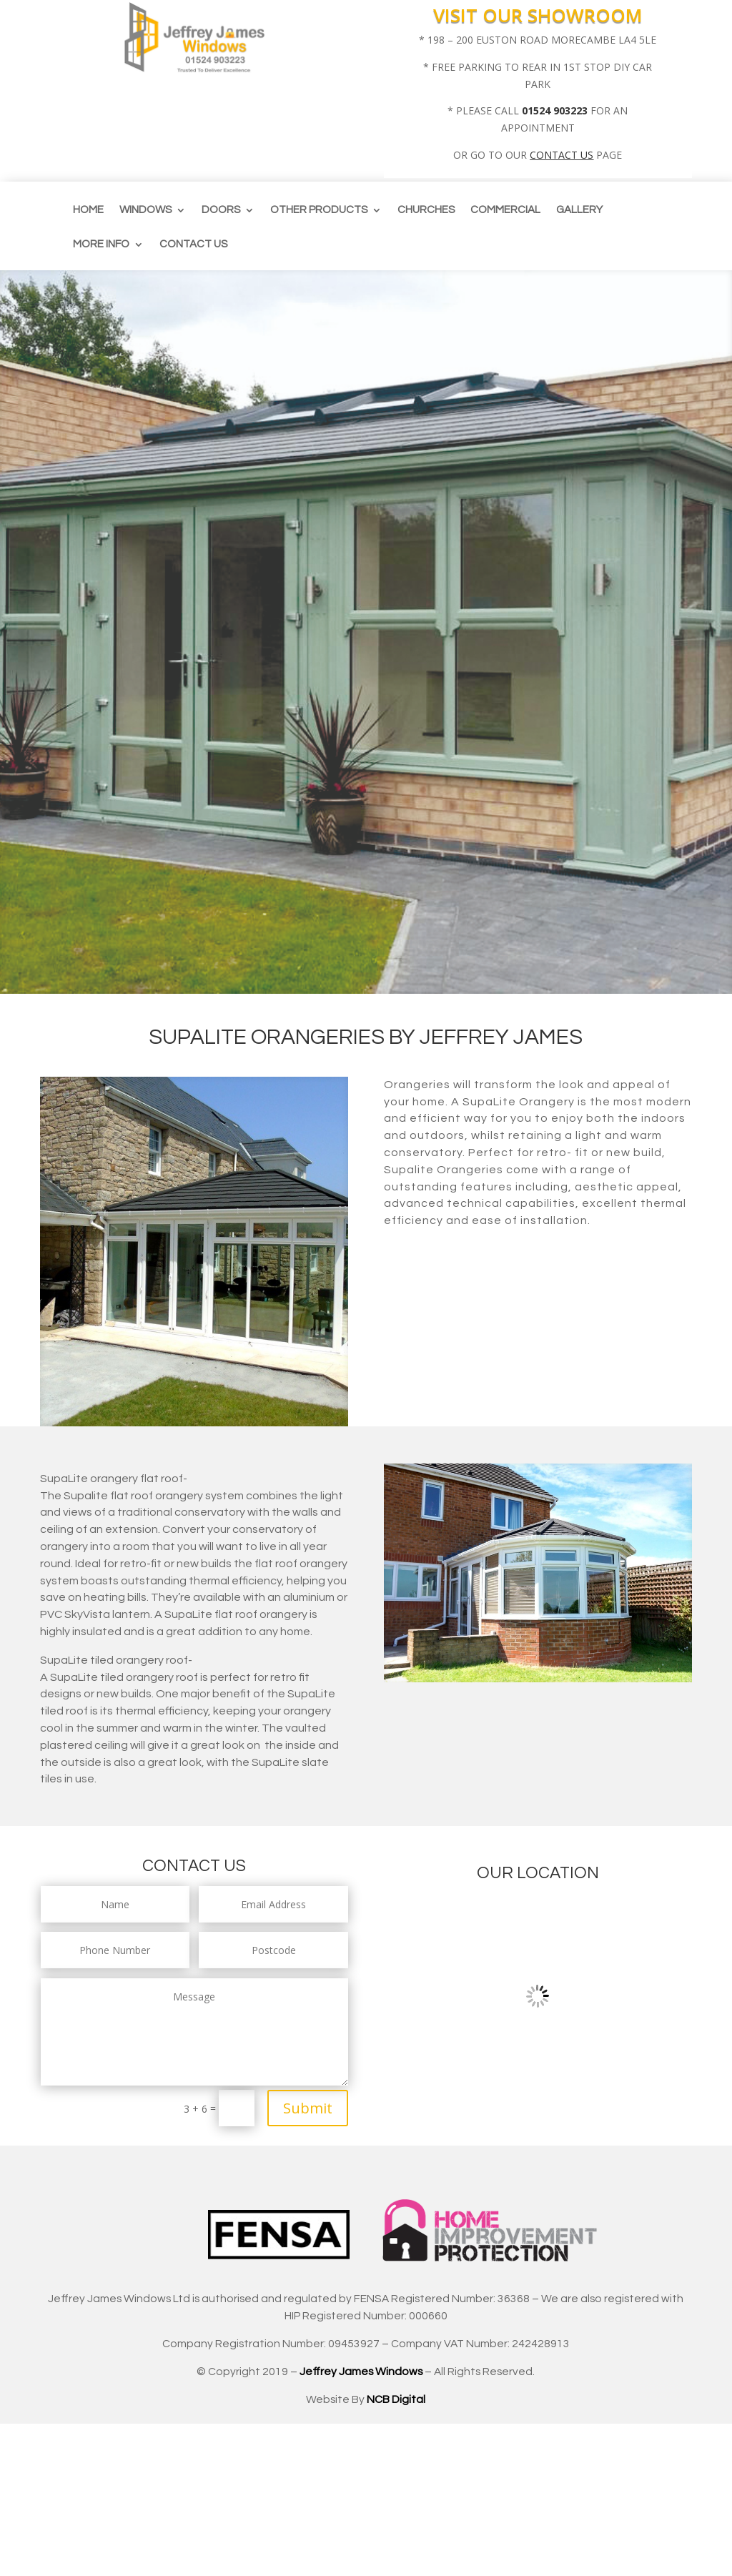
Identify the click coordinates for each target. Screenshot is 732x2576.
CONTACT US (561, 155)
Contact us (193, 245)
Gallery (579, 210)
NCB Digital (396, 2399)
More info (101, 245)
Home (88, 210)
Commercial (505, 210)
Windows (145, 210)
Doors (221, 210)
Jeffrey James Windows (361, 2371)
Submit (307, 2108)
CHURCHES (426, 210)
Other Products (318, 210)
